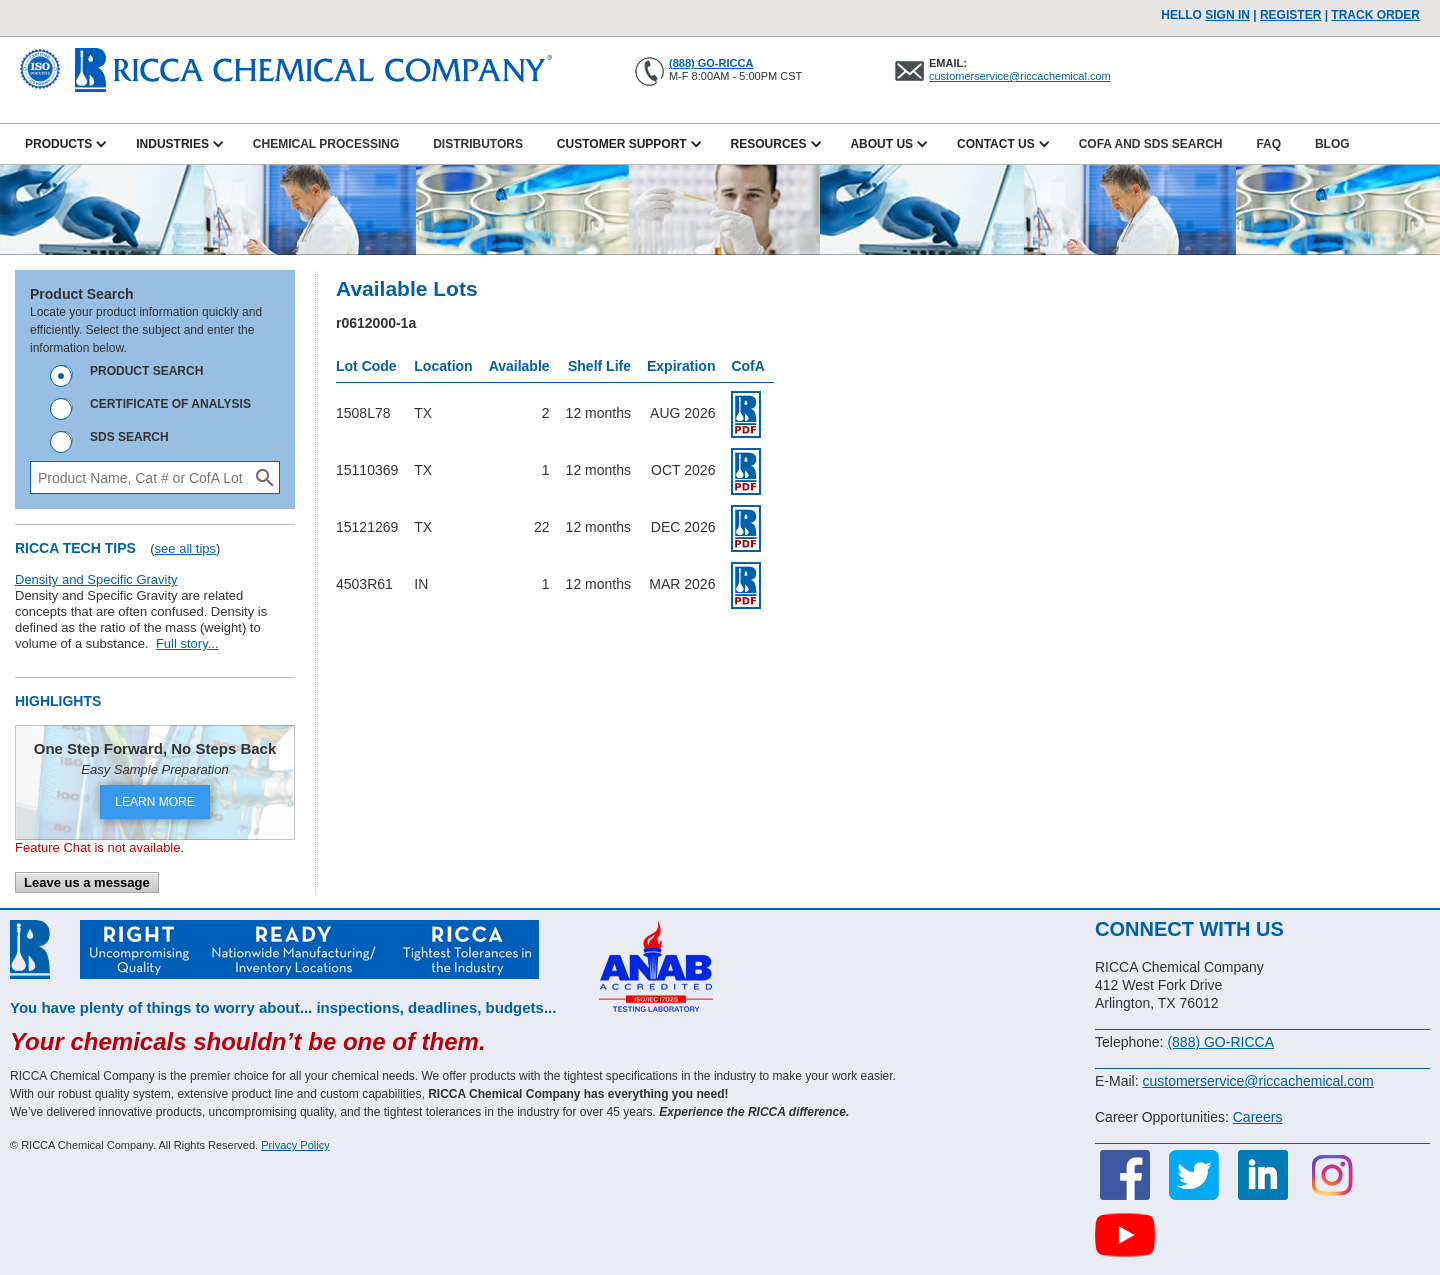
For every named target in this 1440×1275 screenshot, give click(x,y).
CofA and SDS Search (1151, 144)
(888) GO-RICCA (711, 63)
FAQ (1268, 144)
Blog (1332, 144)
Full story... (187, 643)
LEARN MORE (154, 802)
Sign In (1227, 15)
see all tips (185, 548)
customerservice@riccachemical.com (1020, 76)
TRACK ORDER (1375, 15)
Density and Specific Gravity (96, 579)
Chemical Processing (326, 144)
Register (1290, 15)
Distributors (478, 144)
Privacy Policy (295, 1145)
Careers (1258, 1117)
